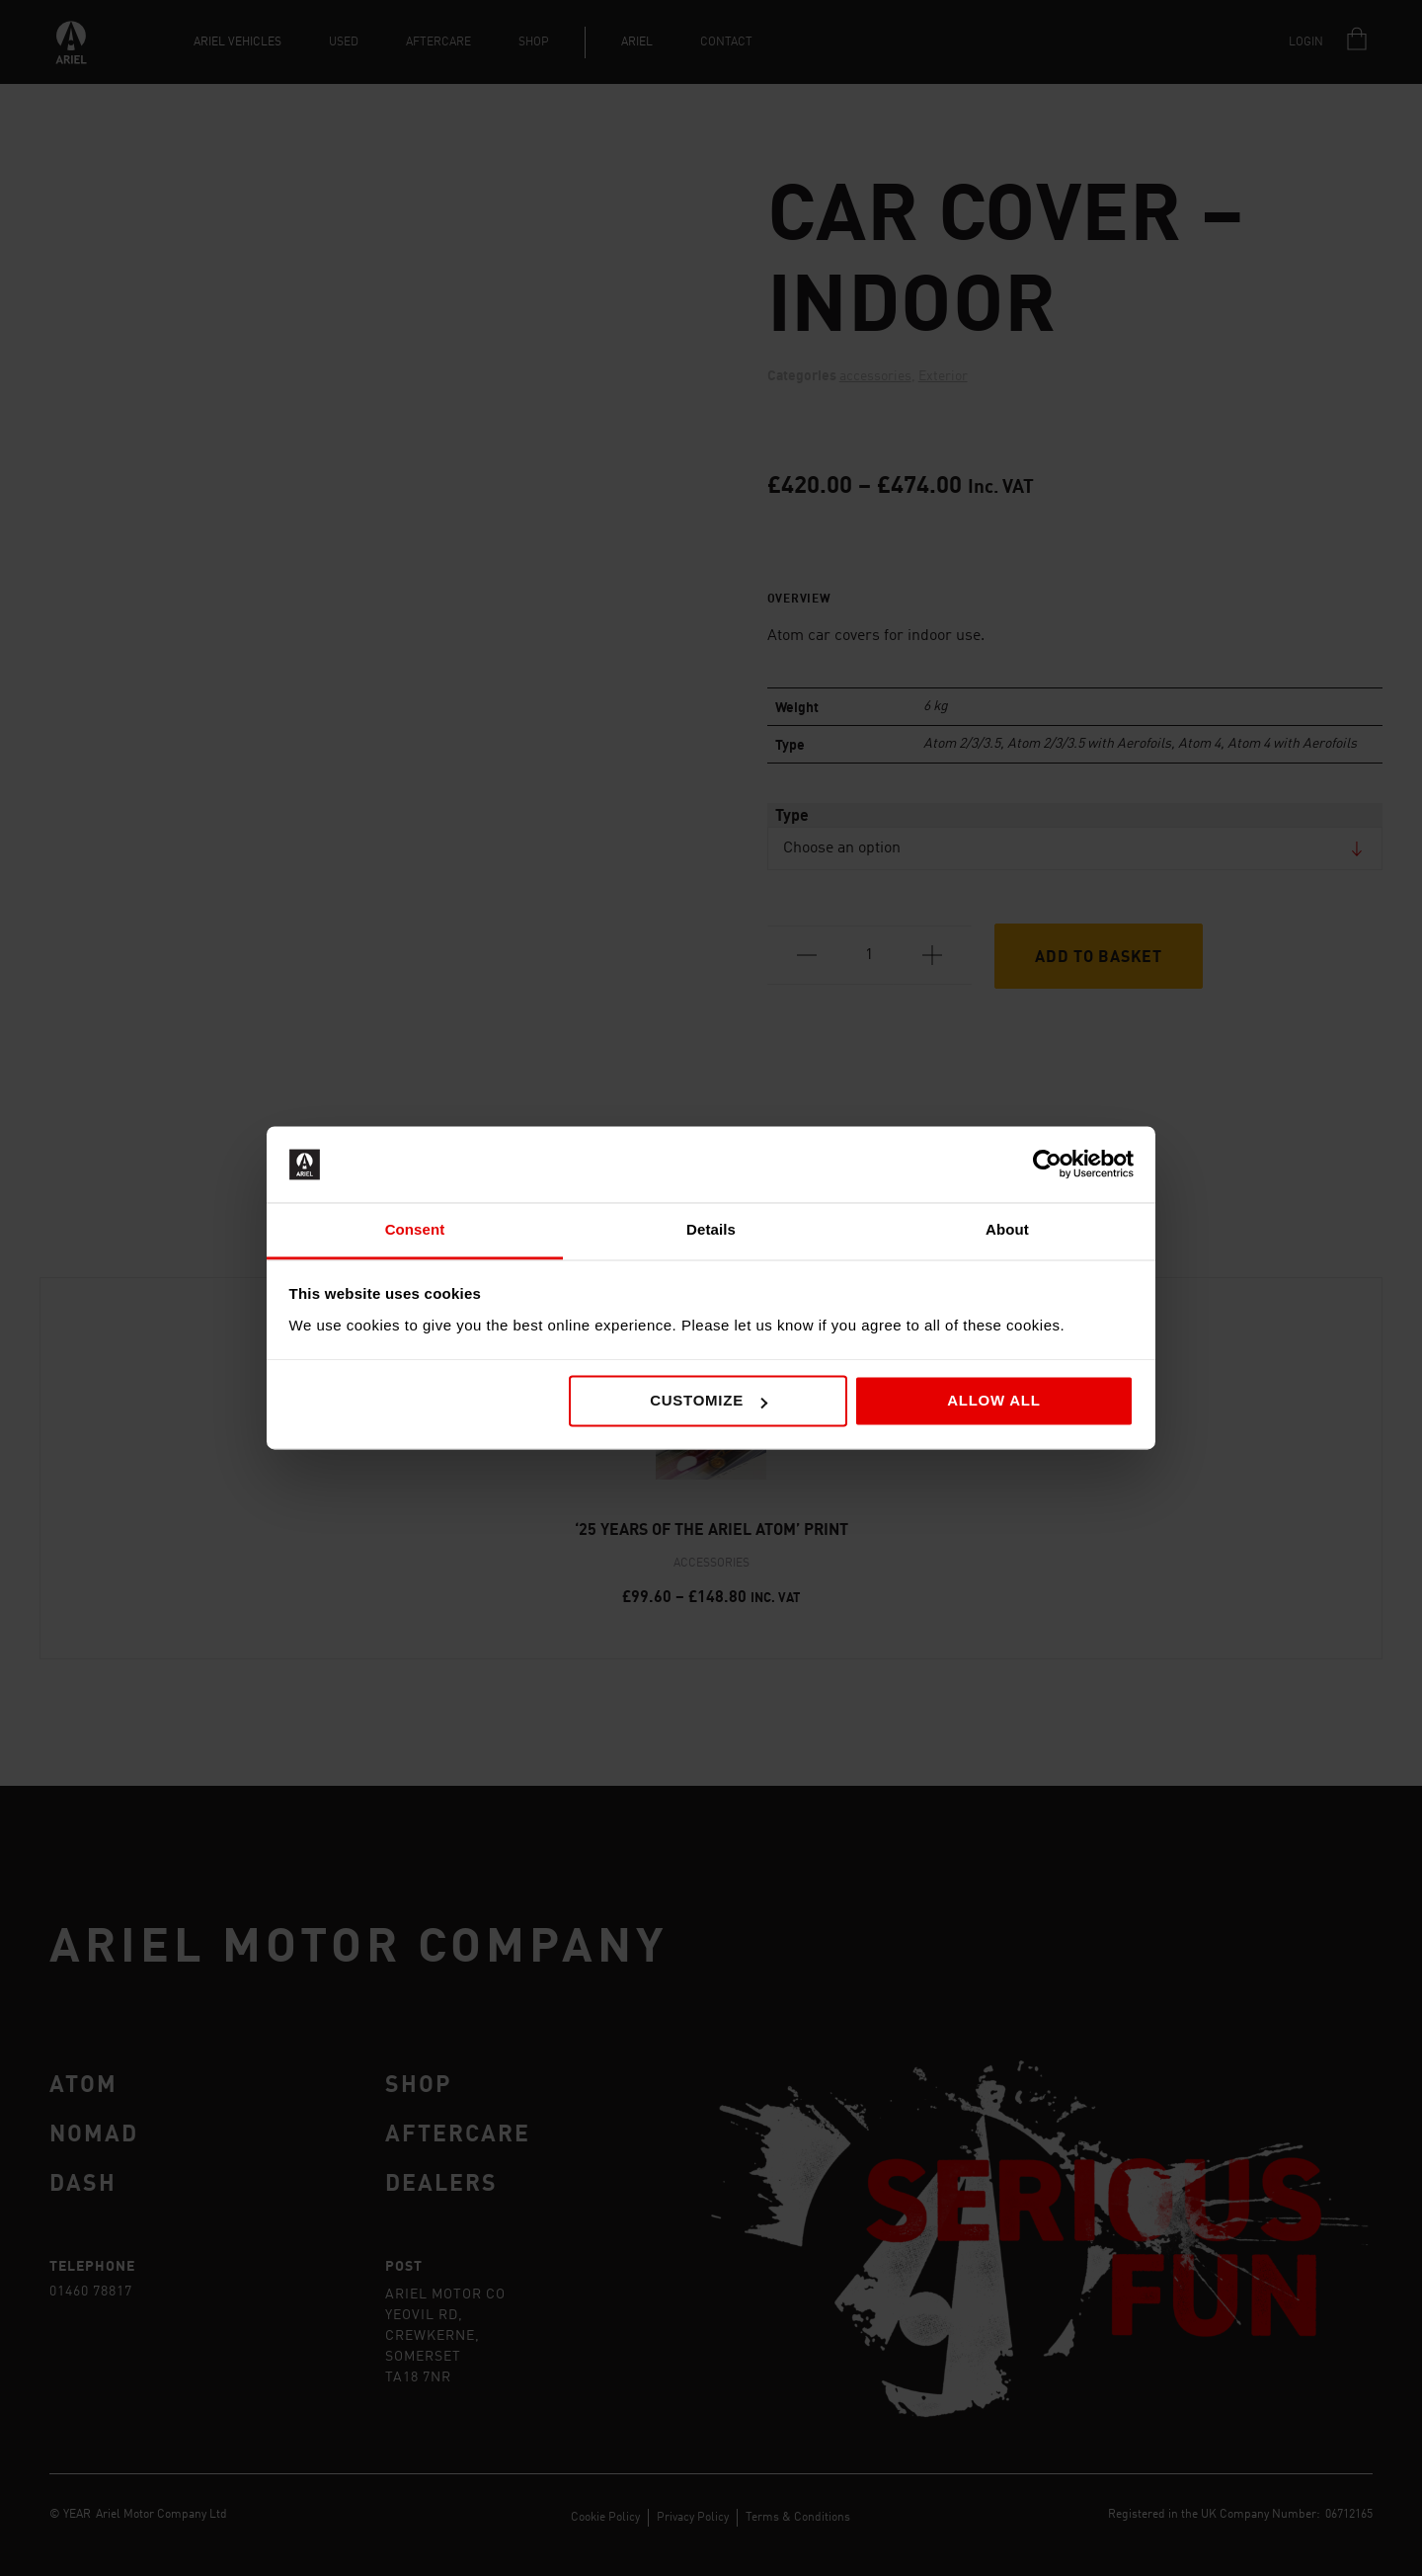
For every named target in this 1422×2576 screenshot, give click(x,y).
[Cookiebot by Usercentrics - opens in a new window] (1047, 1164)
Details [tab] (711, 1229)
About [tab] (1007, 1229)
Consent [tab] (415, 1229)
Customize (708, 1401)
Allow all (994, 1401)
